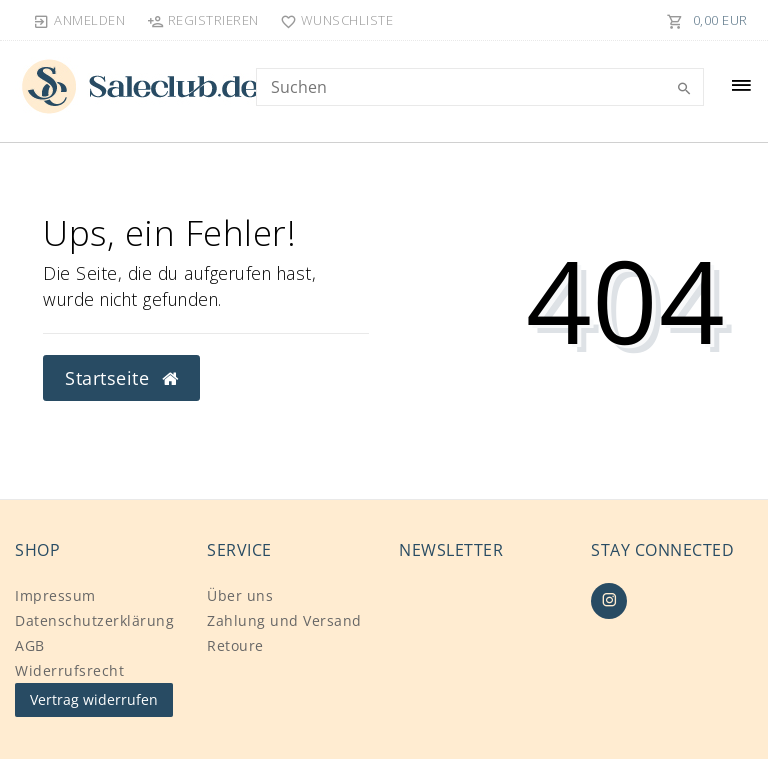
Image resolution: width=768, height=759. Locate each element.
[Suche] (684, 89)
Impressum (55, 595)
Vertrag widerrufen (94, 699)
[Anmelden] (79, 20)
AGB (30, 645)
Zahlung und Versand (284, 620)
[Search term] (480, 87)
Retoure (235, 645)
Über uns (240, 595)
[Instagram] (609, 601)
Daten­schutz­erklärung (94, 620)
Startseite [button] (121, 378)
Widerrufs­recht (69, 670)
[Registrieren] (202, 20)
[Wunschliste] (333, 20)
